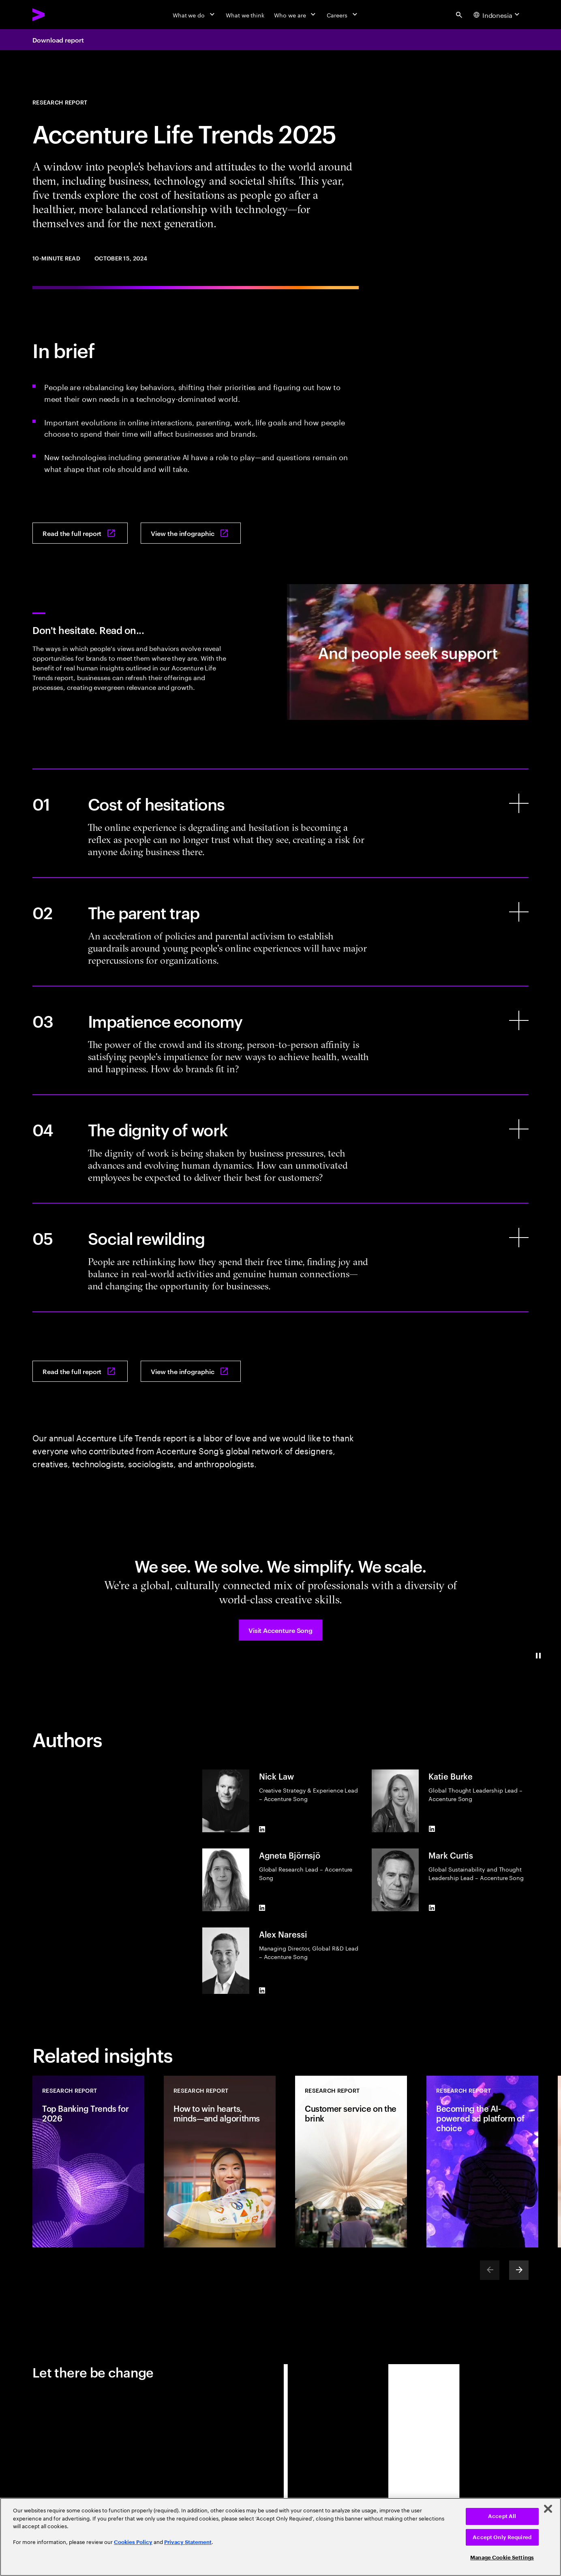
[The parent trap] (280, 932)
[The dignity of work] (280, 1149)
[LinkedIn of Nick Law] (262, 1829)
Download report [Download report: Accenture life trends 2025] (58, 39)
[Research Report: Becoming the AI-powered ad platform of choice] (482, 2161)
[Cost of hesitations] (280, 823)
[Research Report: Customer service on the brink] (351, 2161)
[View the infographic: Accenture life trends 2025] (190, 533)
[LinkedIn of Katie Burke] (431, 1829)
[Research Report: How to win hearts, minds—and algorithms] (220, 2161)
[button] (280, 1630)
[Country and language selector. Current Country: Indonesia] (497, 14)
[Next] (519, 2270)
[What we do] (194, 14)
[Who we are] (295, 14)
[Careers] (342, 14)
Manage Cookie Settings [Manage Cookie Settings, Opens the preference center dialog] (502, 2557)
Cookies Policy (133, 2542)
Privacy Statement (188, 2542)
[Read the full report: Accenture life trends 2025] (80, 533)
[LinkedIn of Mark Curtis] (431, 1908)
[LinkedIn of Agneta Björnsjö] (262, 1908)
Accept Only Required (502, 2537)
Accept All (502, 2516)
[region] (280, 2537)
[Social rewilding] (280, 1257)
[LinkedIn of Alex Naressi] (262, 1990)
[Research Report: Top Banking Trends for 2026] (88, 2161)
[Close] (548, 2509)
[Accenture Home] (57, 14)
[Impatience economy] (280, 1040)
